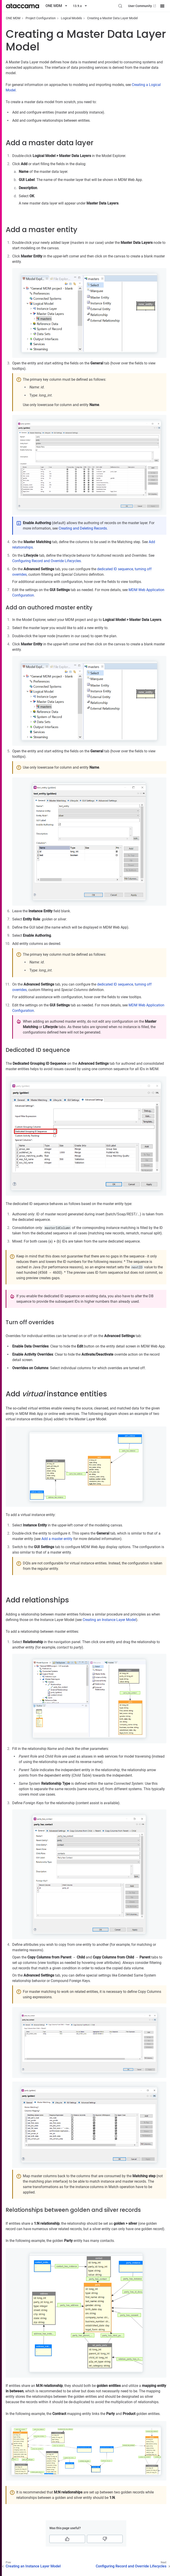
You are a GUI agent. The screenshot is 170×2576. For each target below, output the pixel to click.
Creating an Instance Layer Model (109, 1620)
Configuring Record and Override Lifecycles (46, 561)
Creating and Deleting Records (83, 528)
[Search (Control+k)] (120, 6)
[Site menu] (162, 6)
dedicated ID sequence (115, 569)
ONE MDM (13, 18)
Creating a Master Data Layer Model (112, 18)
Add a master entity (56, 1539)
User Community (142, 6)
